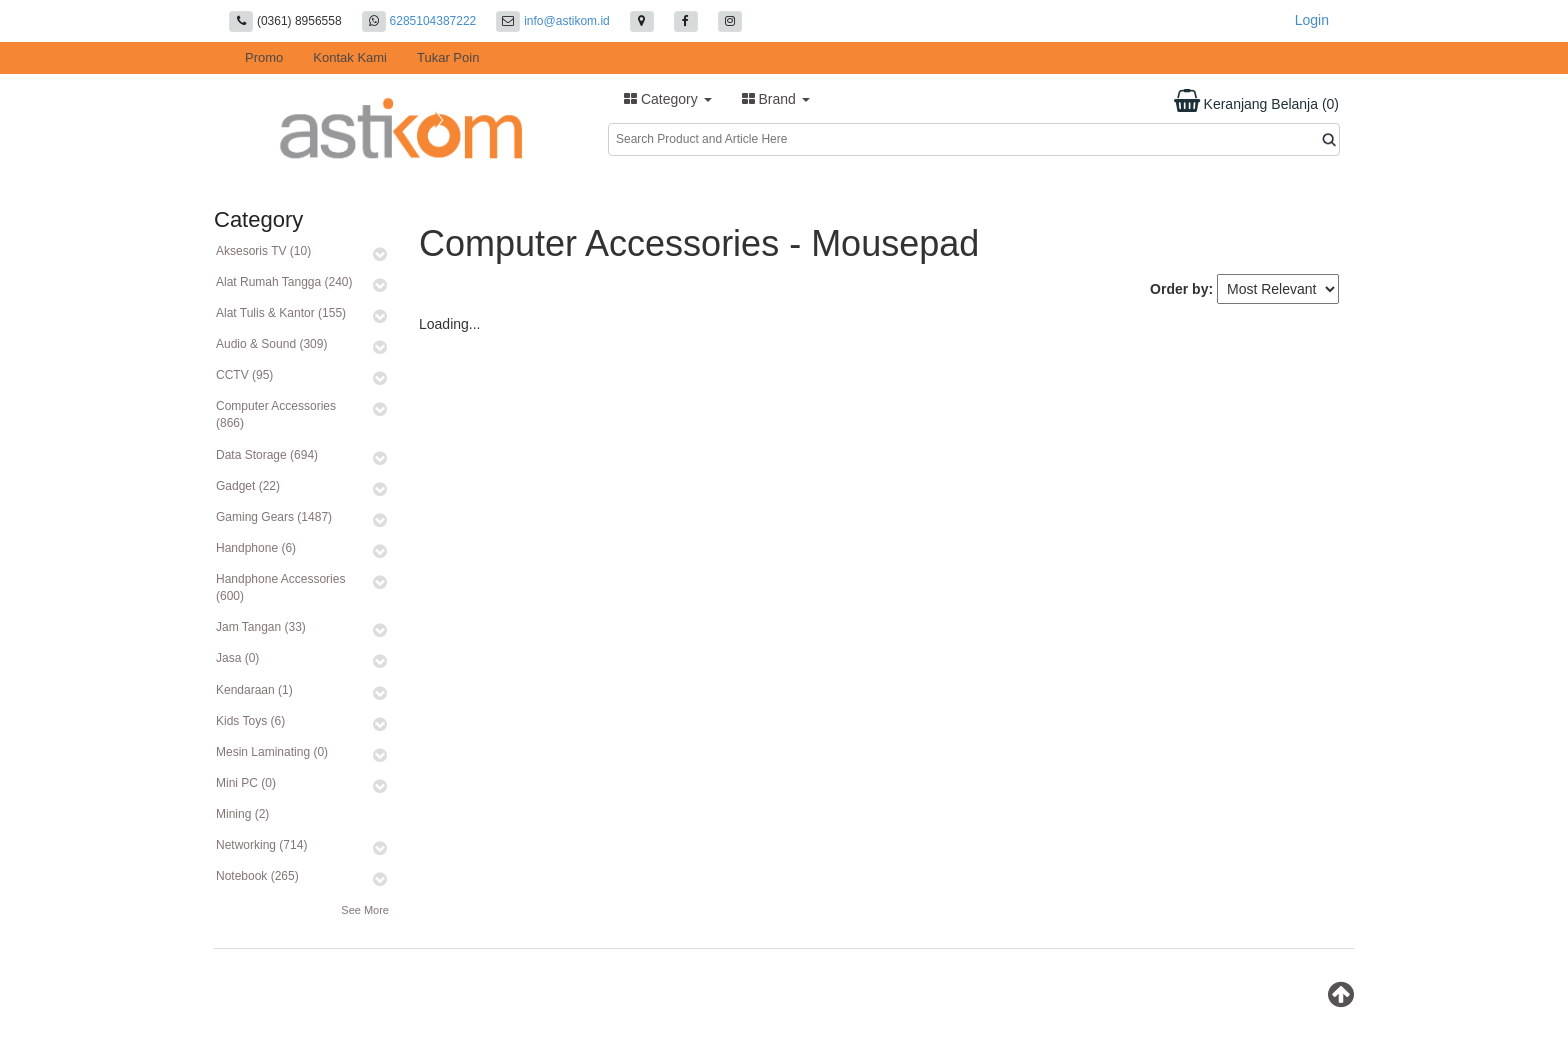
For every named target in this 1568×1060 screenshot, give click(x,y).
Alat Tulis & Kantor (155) (281, 313)
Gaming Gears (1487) (274, 517)
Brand (776, 99)
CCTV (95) (244, 375)
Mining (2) (242, 814)
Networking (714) (261, 845)
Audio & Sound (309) (271, 344)
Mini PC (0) (246, 783)
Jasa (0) (237, 658)
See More (365, 910)
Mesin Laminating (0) (272, 752)
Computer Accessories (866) (276, 414)
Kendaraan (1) (254, 690)
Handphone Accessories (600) (280, 587)
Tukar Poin (448, 57)
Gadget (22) (248, 486)
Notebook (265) (257, 876)
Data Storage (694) (267, 455)
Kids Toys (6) (250, 721)
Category (668, 99)
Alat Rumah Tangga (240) (284, 282)
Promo (264, 57)
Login (1312, 20)
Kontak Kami (350, 57)
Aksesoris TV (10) (263, 251)
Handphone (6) (256, 548)
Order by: (1181, 289)
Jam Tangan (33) (261, 627)
